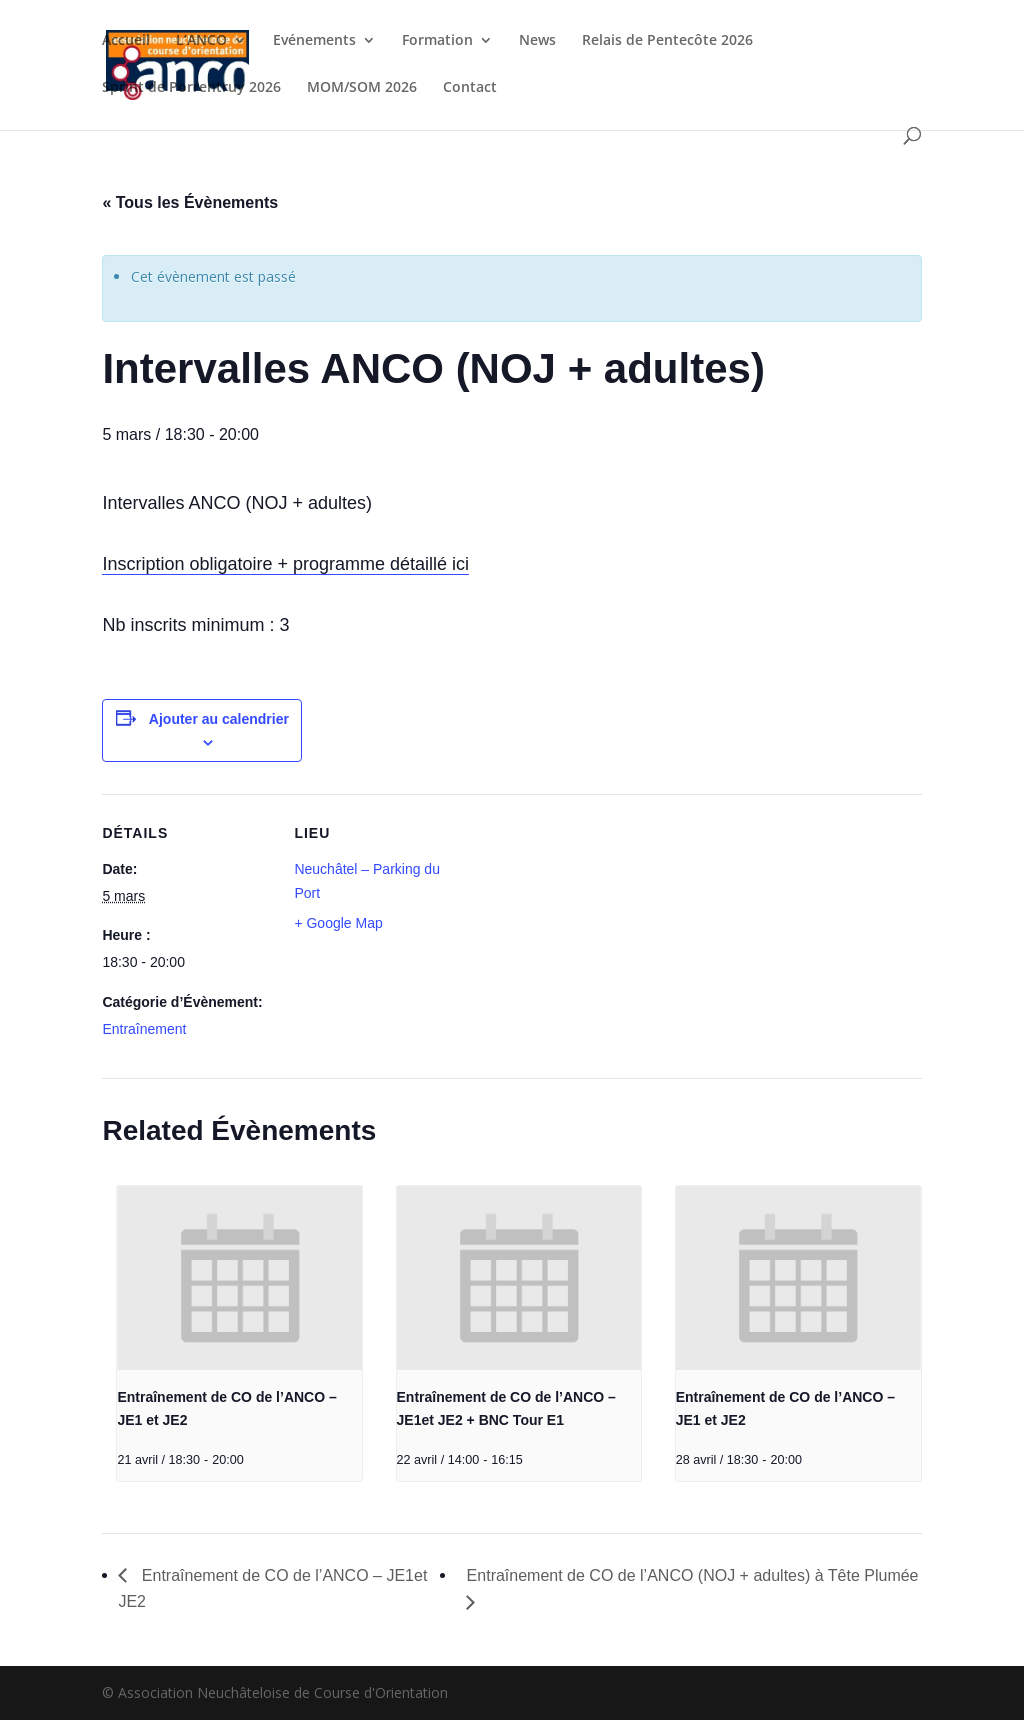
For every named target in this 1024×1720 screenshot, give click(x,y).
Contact (470, 88)
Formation (437, 41)
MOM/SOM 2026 (362, 88)
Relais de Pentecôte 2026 (667, 41)
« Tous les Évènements (190, 202)
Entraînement (144, 1029)
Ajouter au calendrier (219, 719)
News (537, 41)
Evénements (314, 41)
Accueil (126, 41)
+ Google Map (338, 923)
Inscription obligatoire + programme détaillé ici (285, 564)
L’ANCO (201, 41)
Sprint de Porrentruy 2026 (191, 88)
